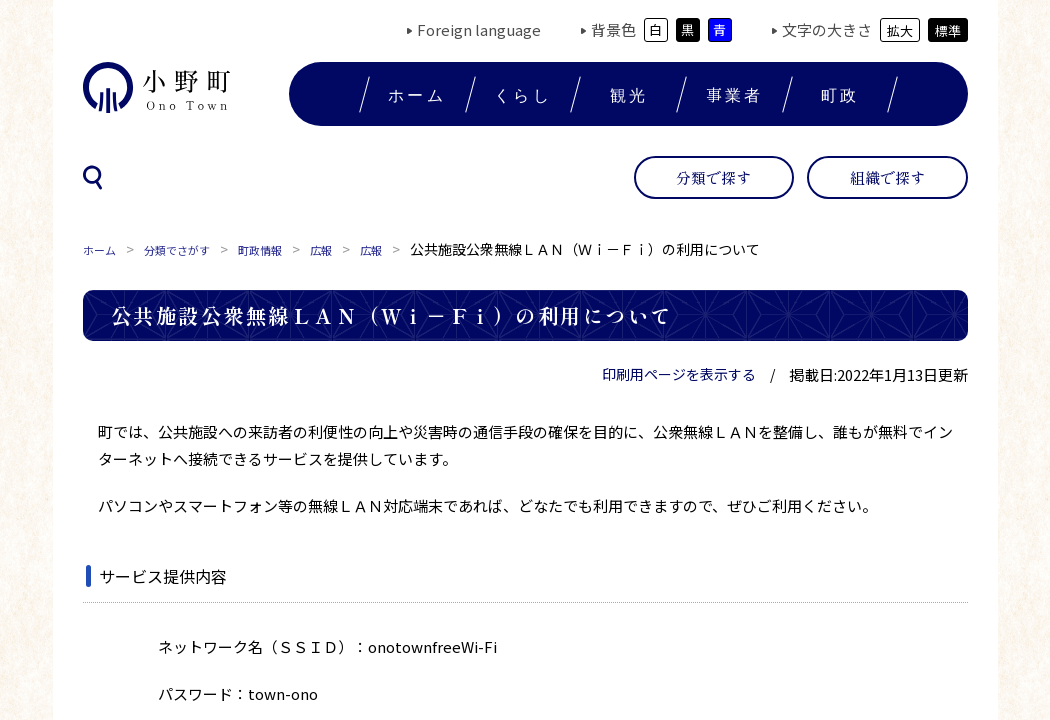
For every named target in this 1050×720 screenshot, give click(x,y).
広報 (363, 249)
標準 (948, 30)
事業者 (735, 94)
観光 (629, 94)
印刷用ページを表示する (679, 374)
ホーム (417, 94)
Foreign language (479, 29)
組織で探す (887, 177)
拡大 (900, 30)
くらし (523, 94)
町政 (840, 94)
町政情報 (293, 249)
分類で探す (713, 177)
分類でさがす (195, 249)
